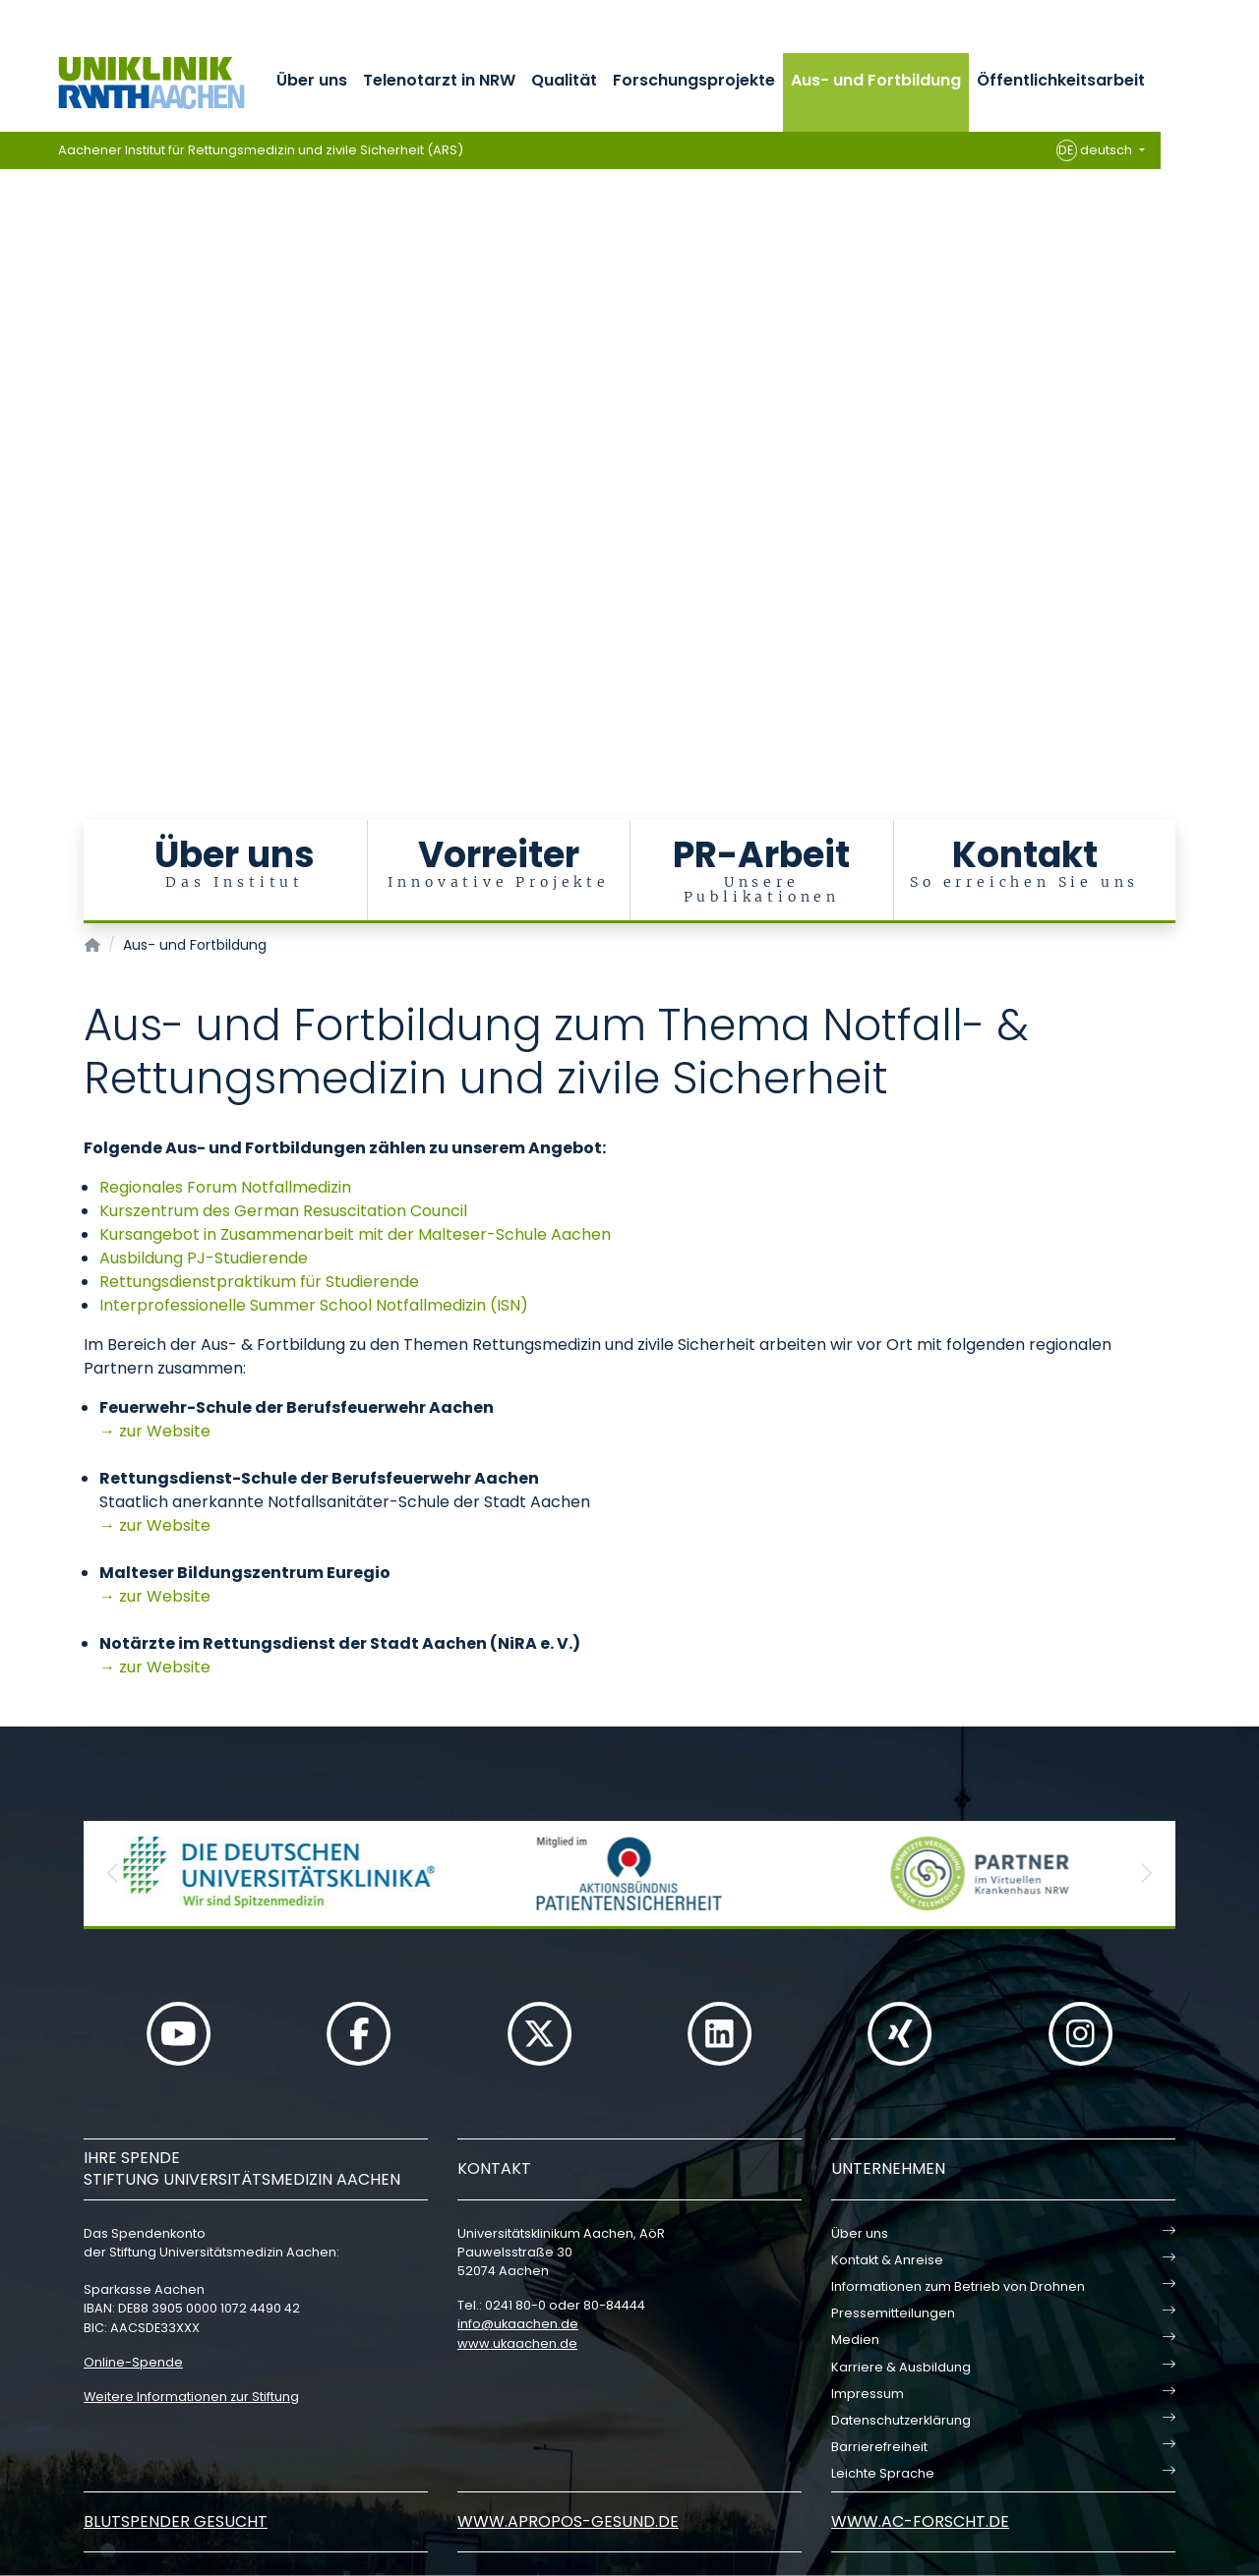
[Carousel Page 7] (13, 462)
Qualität (564, 80)
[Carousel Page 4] (13, 418)
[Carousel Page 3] (13, 403)
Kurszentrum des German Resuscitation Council (283, 1211)
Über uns (311, 80)
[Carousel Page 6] (13, 447)
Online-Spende (133, 2362)
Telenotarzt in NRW (439, 80)
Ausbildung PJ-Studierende (203, 1258)
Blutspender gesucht (176, 2521)
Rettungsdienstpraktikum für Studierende (259, 1281)
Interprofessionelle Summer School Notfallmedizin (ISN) (313, 1305)
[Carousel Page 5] (13, 433)
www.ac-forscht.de (920, 2521)
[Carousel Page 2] (13, 388)
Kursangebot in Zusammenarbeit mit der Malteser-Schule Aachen (355, 1234)
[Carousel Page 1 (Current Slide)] (13, 374)
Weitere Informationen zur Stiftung (191, 2396)
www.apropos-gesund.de (568, 2521)
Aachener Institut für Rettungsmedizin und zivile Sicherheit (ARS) (260, 150)
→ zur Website (154, 1431)
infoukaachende (517, 2323)
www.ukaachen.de (517, 2343)
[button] (113, 1873)
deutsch (1096, 150)
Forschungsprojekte (694, 80)
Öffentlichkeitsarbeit (1061, 80)
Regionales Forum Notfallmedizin (225, 1187)
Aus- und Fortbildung (876, 80)
